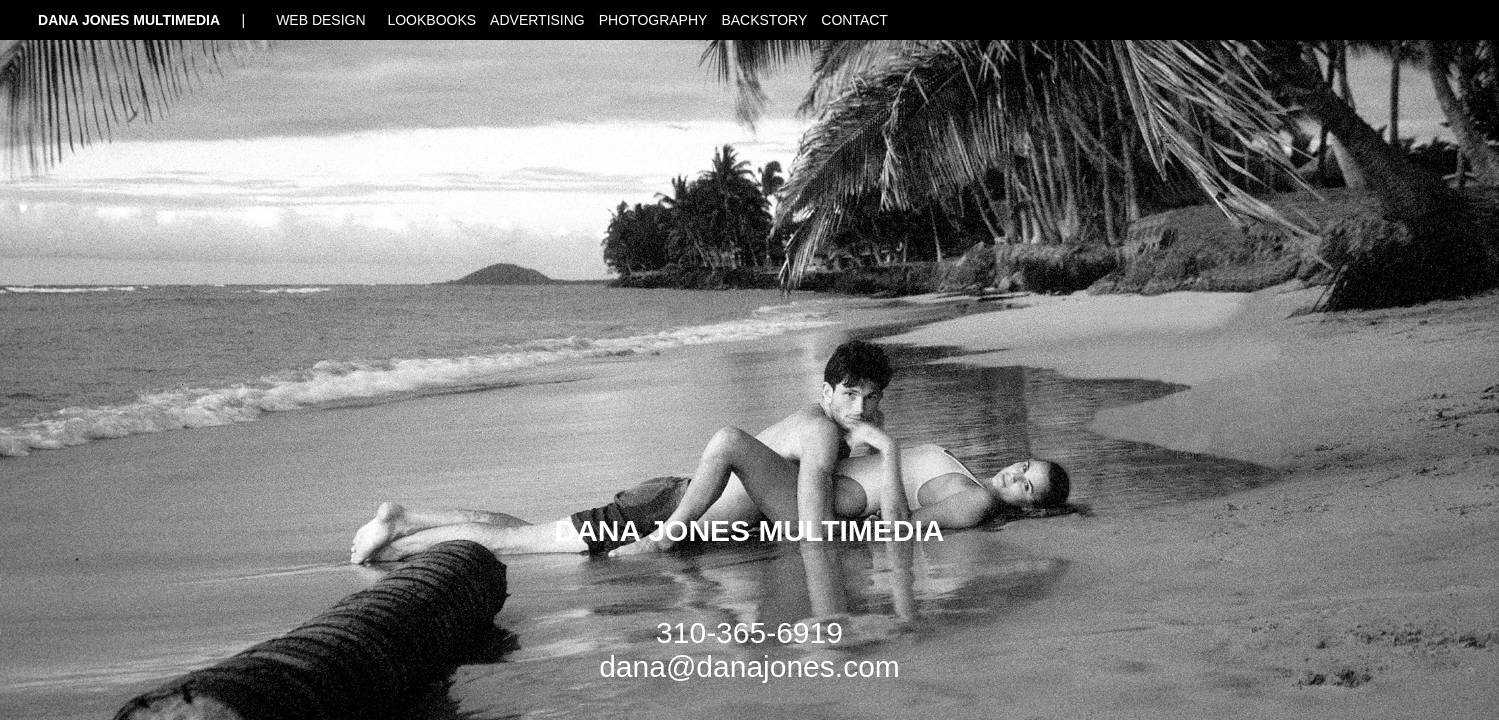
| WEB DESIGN (307, 20)
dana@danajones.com (749, 666)
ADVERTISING (537, 20)
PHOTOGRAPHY (653, 20)
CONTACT (854, 20)
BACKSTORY (764, 20)
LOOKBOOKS (431, 20)
